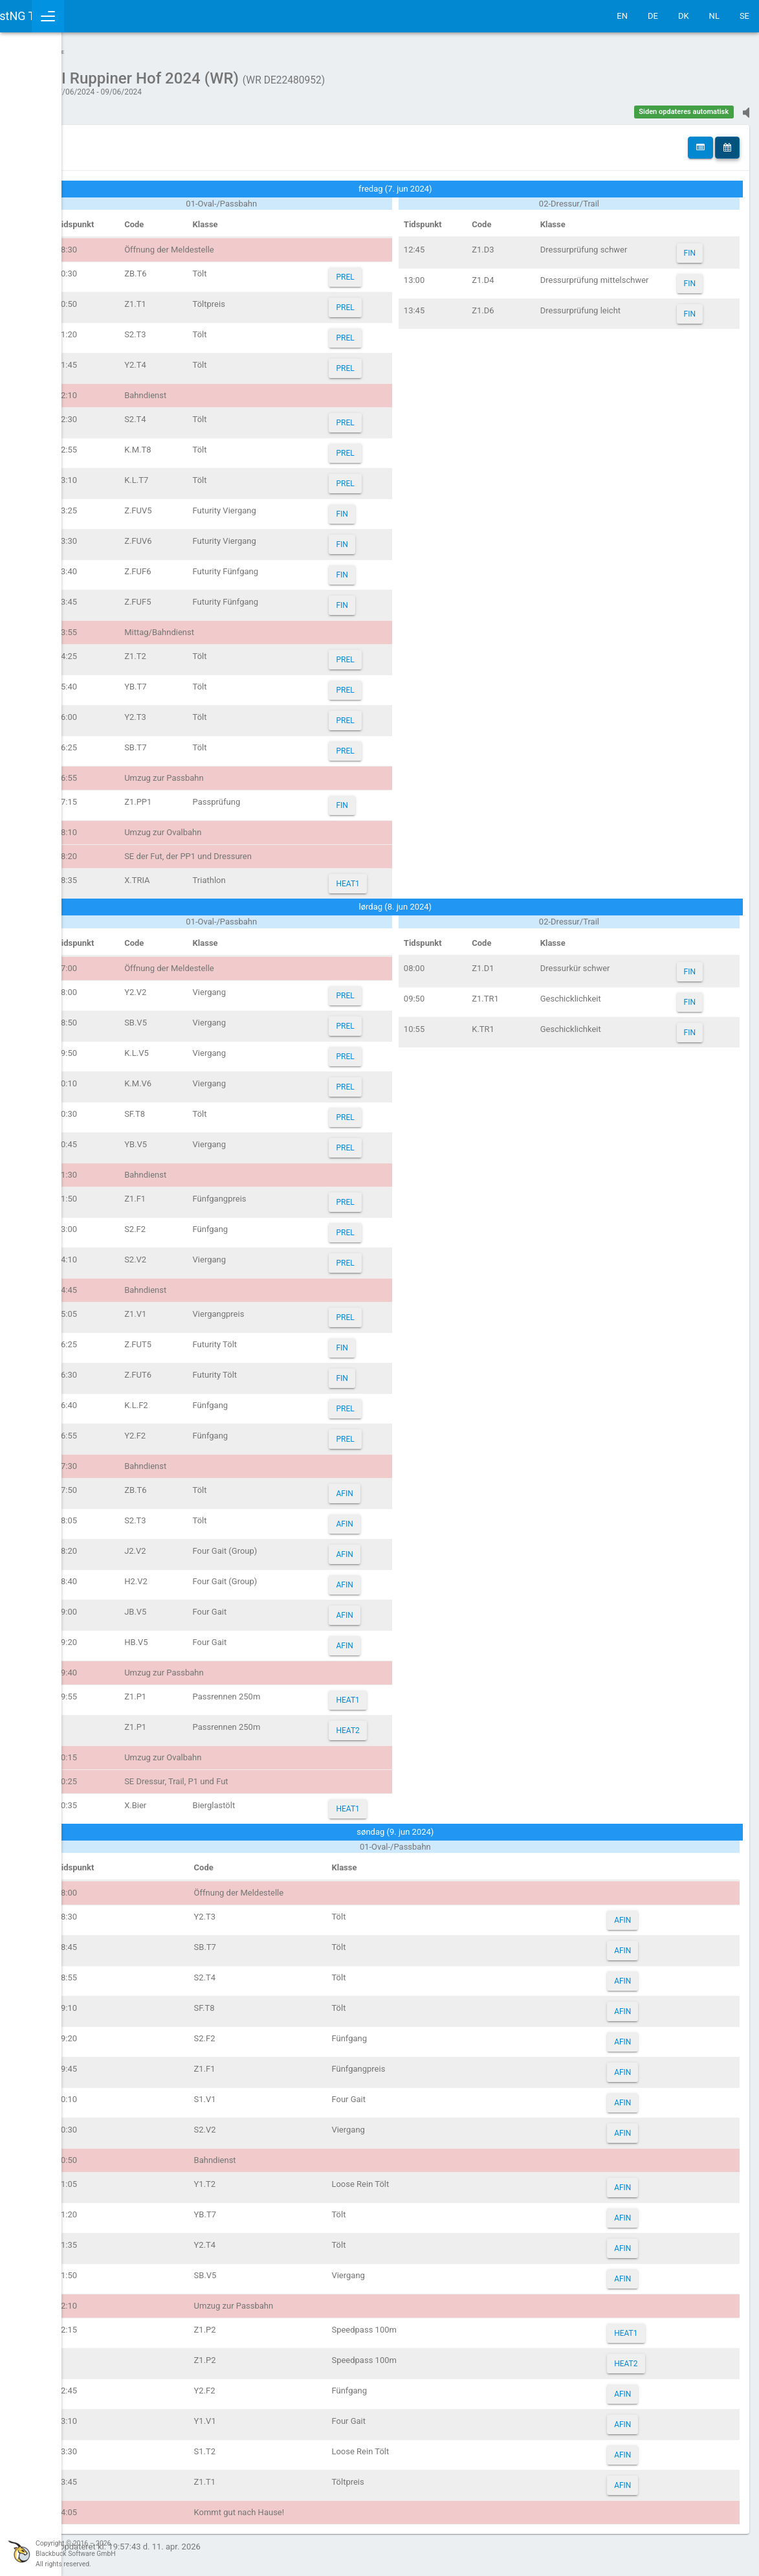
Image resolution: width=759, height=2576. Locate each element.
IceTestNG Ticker (71, 16)
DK (683, 16)
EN (622, 16)
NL (714, 16)
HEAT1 (414, 877)
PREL (411, 270)
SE (744, 16)
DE (653, 16)
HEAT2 (414, 1724)
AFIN (410, 1487)
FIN (408, 507)
